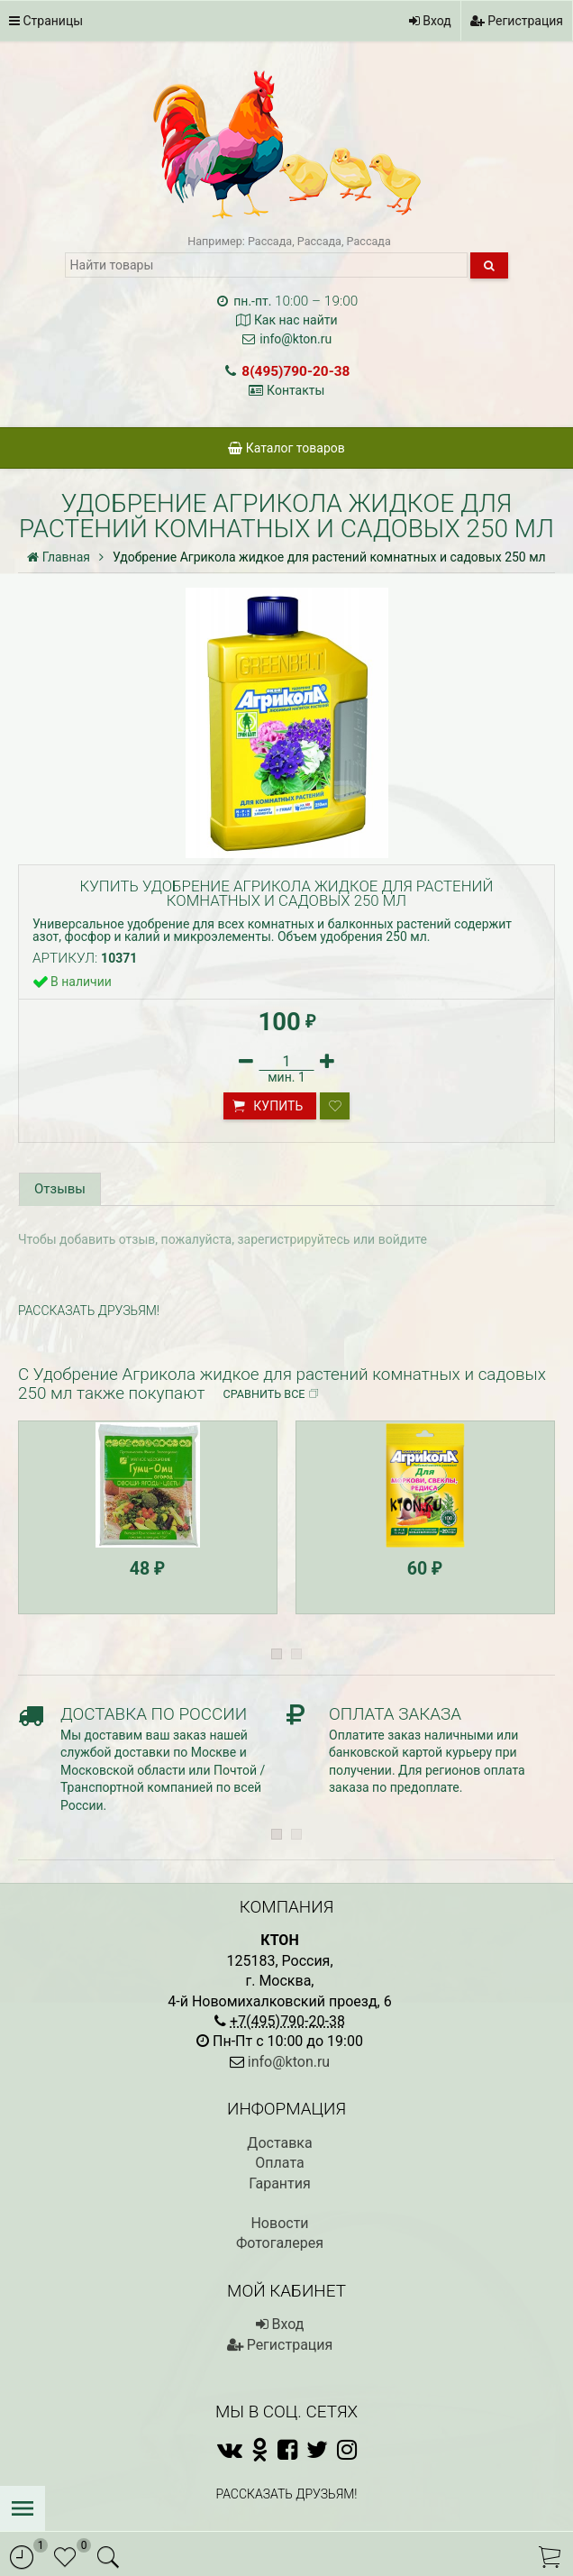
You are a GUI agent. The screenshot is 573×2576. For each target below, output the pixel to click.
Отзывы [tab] (59, 1188)
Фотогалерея (279, 2161)
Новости (279, 2142)
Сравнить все (271, 1313)
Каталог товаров (286, 448)
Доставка (279, 2061)
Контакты (295, 390)
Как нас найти (296, 320)
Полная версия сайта (286, 2469)
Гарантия (280, 2102)
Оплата (279, 2081)
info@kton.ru (295, 339)
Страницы (46, 21)
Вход (430, 21)
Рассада (270, 241)
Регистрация (516, 21)
